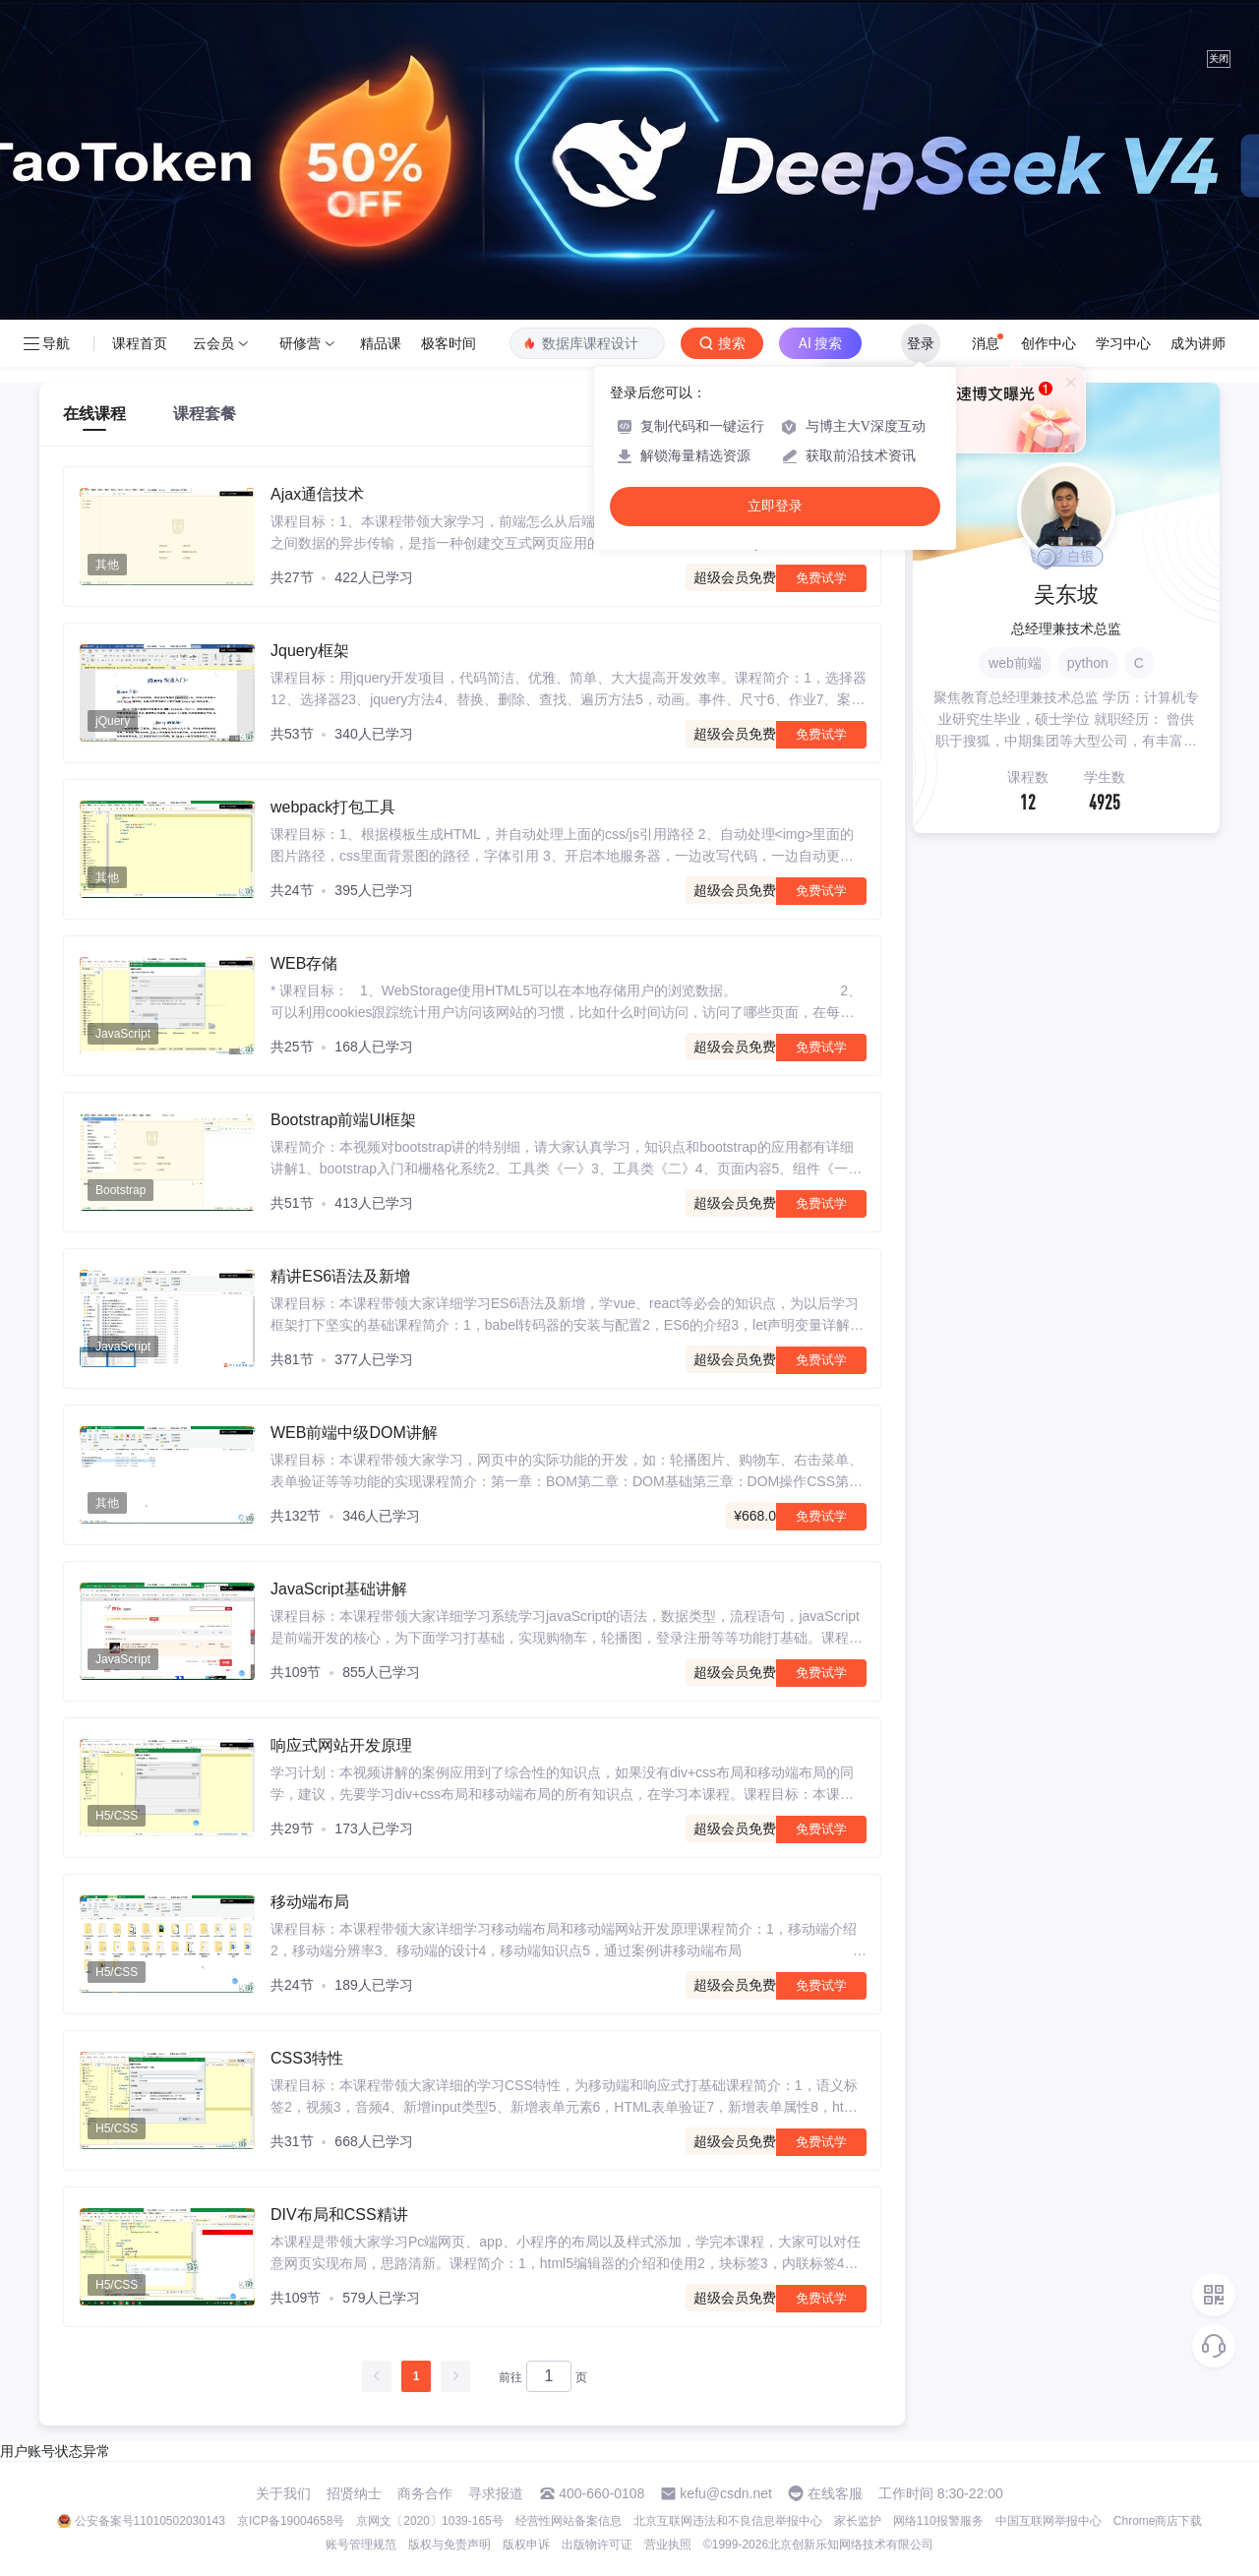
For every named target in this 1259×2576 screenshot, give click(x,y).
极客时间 (448, 343)
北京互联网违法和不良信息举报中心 (727, 2521)
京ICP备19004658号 (290, 2521)
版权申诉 (526, 2544)
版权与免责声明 (449, 2544)
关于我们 (283, 2493)
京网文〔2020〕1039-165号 (429, 2521)
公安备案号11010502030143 (150, 2521)
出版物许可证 (597, 2544)
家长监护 (857, 2521)
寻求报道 (495, 2493)
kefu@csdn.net (726, 2493)
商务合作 (424, 2493)
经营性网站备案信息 (568, 2521)
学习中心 (1123, 343)
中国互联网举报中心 (1048, 2521)
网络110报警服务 (938, 2521)
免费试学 (821, 577)
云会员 (213, 343)
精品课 (380, 343)
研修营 (300, 343)
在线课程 (94, 413)
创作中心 (1048, 343)
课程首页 (139, 343)
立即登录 (775, 506)
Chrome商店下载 (1158, 2521)
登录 (920, 343)
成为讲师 (1198, 343)
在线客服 (835, 2493)
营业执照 (667, 2544)
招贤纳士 (354, 2493)
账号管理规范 (361, 2544)
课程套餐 (204, 413)
